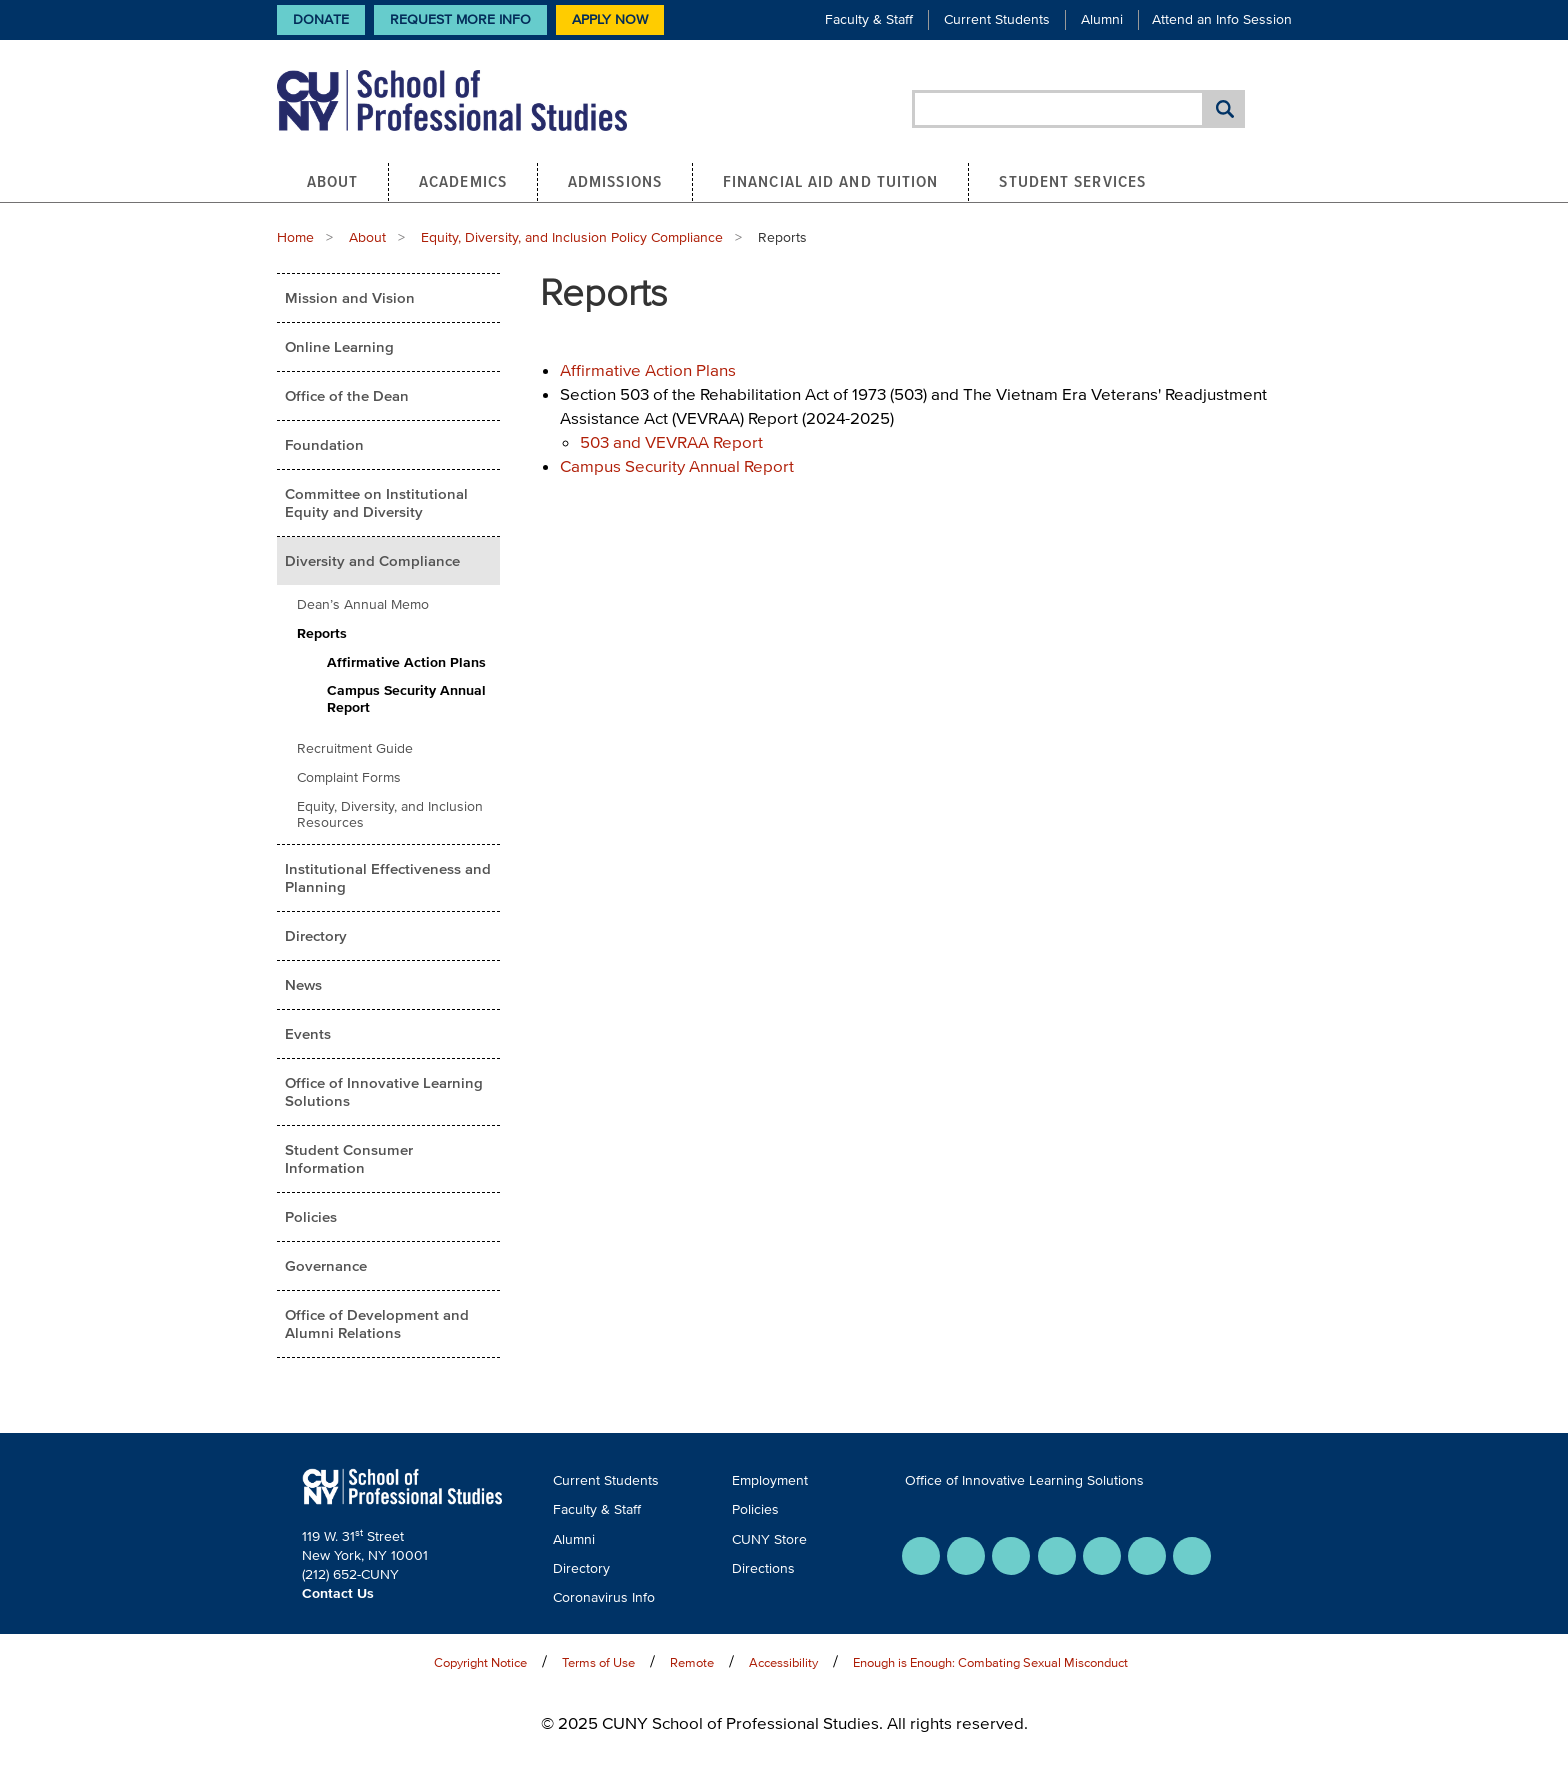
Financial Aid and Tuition (831, 181)
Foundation (324, 444)
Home (295, 237)
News (303, 984)
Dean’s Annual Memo (363, 604)
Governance (326, 1265)
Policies (311, 1216)
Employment (770, 1480)
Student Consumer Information (349, 1158)
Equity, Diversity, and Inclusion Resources (390, 815)
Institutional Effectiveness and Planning (388, 877)
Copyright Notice (480, 1662)
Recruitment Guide (355, 748)
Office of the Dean (347, 395)
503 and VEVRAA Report (671, 441)
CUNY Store (769, 1539)
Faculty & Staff (869, 19)
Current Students (997, 19)
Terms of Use (598, 1662)
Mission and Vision (350, 297)
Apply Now (610, 19)
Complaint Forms (349, 777)
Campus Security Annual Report (406, 699)
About (333, 181)
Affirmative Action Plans (406, 662)
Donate (321, 19)
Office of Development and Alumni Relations (377, 1323)
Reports (322, 633)
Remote (692, 1662)
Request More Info (460, 19)
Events (308, 1033)
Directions (763, 1568)
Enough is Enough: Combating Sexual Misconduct (990, 1662)
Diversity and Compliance (372, 560)
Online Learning (339, 346)
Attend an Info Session (1222, 19)
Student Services (1072, 181)
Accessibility (783, 1662)
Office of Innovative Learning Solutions (384, 1091)
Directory (316, 935)
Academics (463, 181)
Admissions (615, 181)
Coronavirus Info (604, 1597)
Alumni (1102, 19)
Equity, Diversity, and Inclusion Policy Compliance (572, 237)
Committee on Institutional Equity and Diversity (376, 502)
